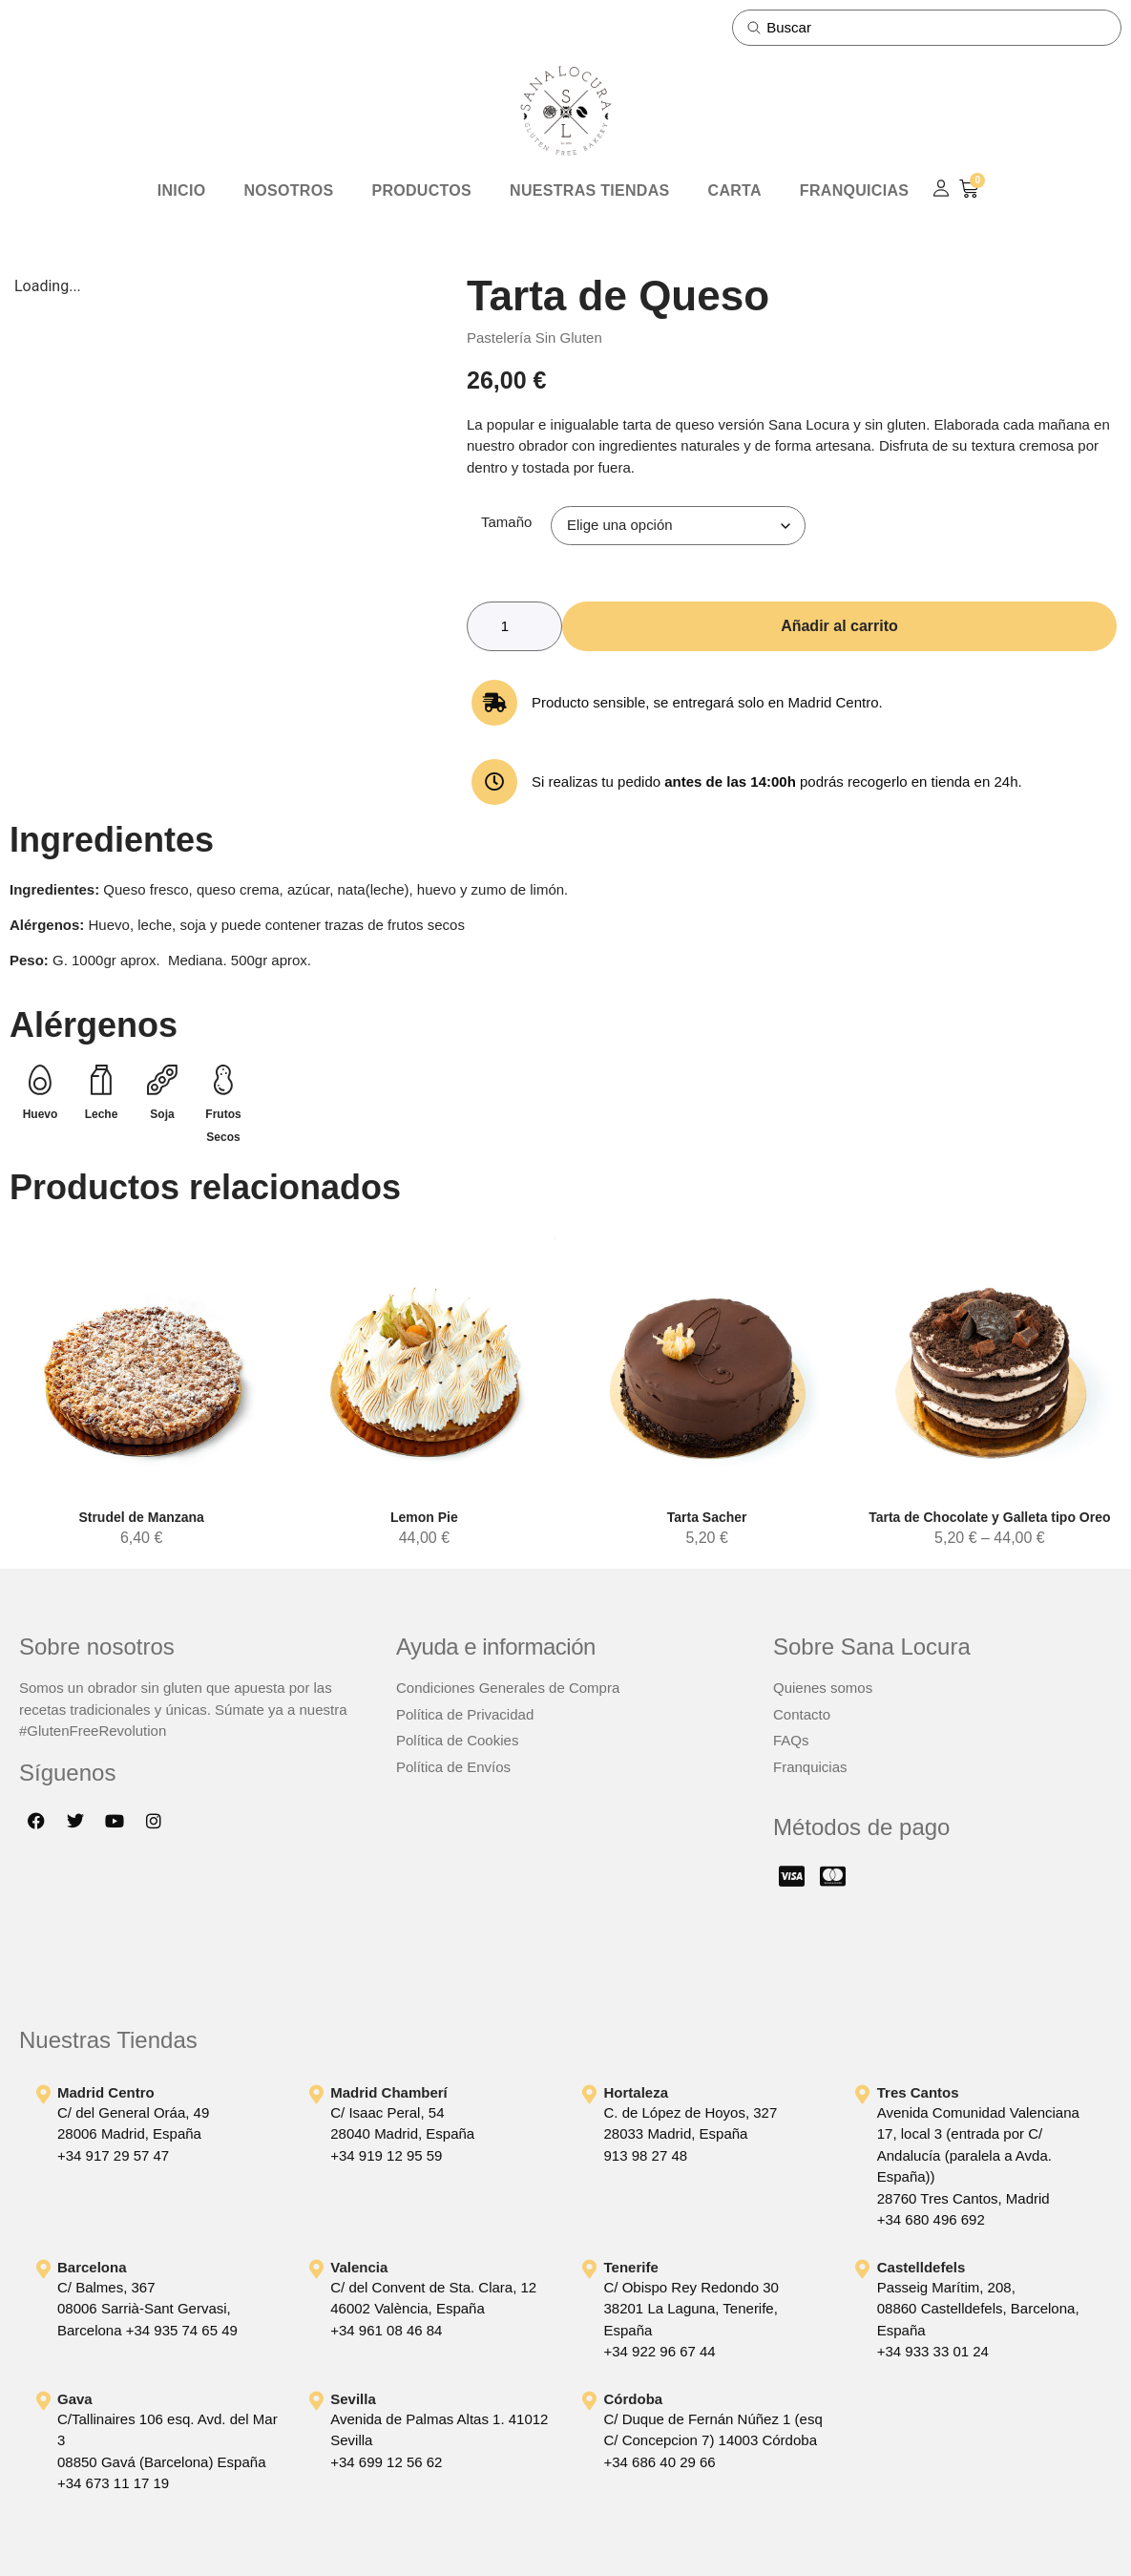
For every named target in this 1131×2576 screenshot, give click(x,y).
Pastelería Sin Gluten (534, 337)
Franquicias (854, 190)
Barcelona (92, 2267)
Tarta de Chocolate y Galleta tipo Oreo (989, 1518)
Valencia (358, 2267)
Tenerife (631, 2267)
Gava (75, 2399)
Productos (421, 190)
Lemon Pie (424, 1518)
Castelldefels (921, 2267)
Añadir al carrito (839, 626)
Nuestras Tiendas (589, 190)
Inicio (181, 190)
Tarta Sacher (707, 1518)
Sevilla (353, 2399)
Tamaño (506, 522)
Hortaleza (636, 2092)
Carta (735, 190)
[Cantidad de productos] (514, 626)
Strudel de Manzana (140, 1518)
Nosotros (288, 190)
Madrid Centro (106, 2092)
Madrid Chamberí (389, 2092)
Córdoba (633, 2399)
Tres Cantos (918, 2092)
